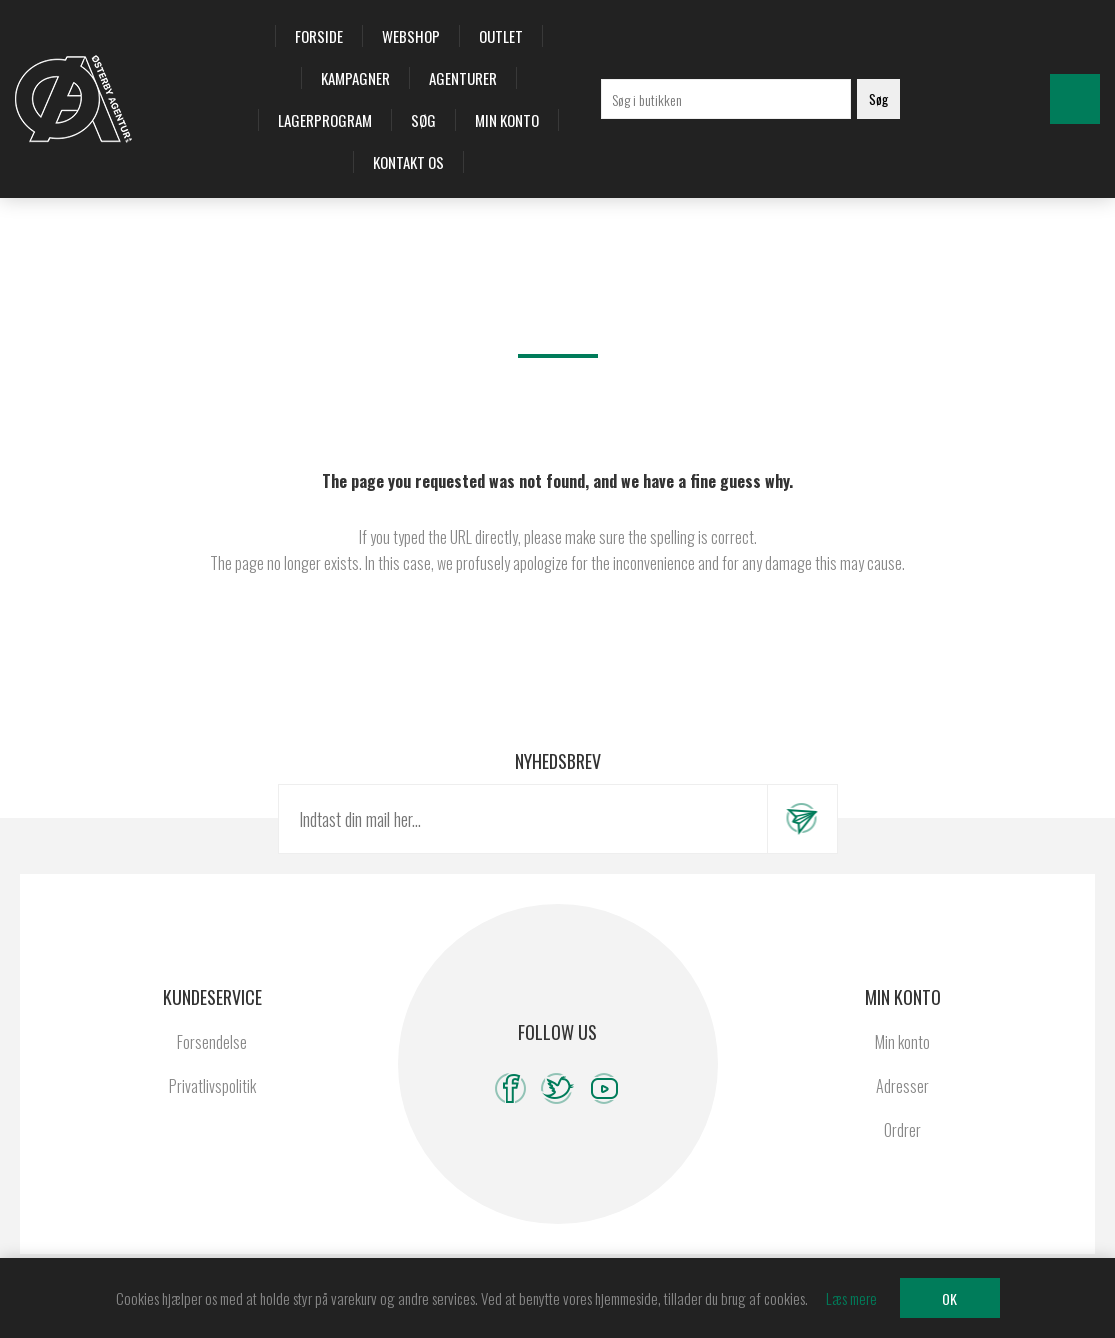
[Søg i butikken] (726, 99)
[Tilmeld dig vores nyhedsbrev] (523, 819)
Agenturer (463, 78)
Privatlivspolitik (212, 1086)
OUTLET (501, 36)
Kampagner (355, 78)
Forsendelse (212, 1042)
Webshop (411, 36)
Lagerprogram (325, 120)
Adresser (902, 1086)
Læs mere (851, 1298)
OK (949, 1298)
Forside (319, 36)
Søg (423, 120)
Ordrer (902, 1130)
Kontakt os (408, 162)
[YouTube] (604, 1088)
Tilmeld (802, 819)
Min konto (507, 120)
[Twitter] (557, 1088)
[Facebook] (510, 1088)
